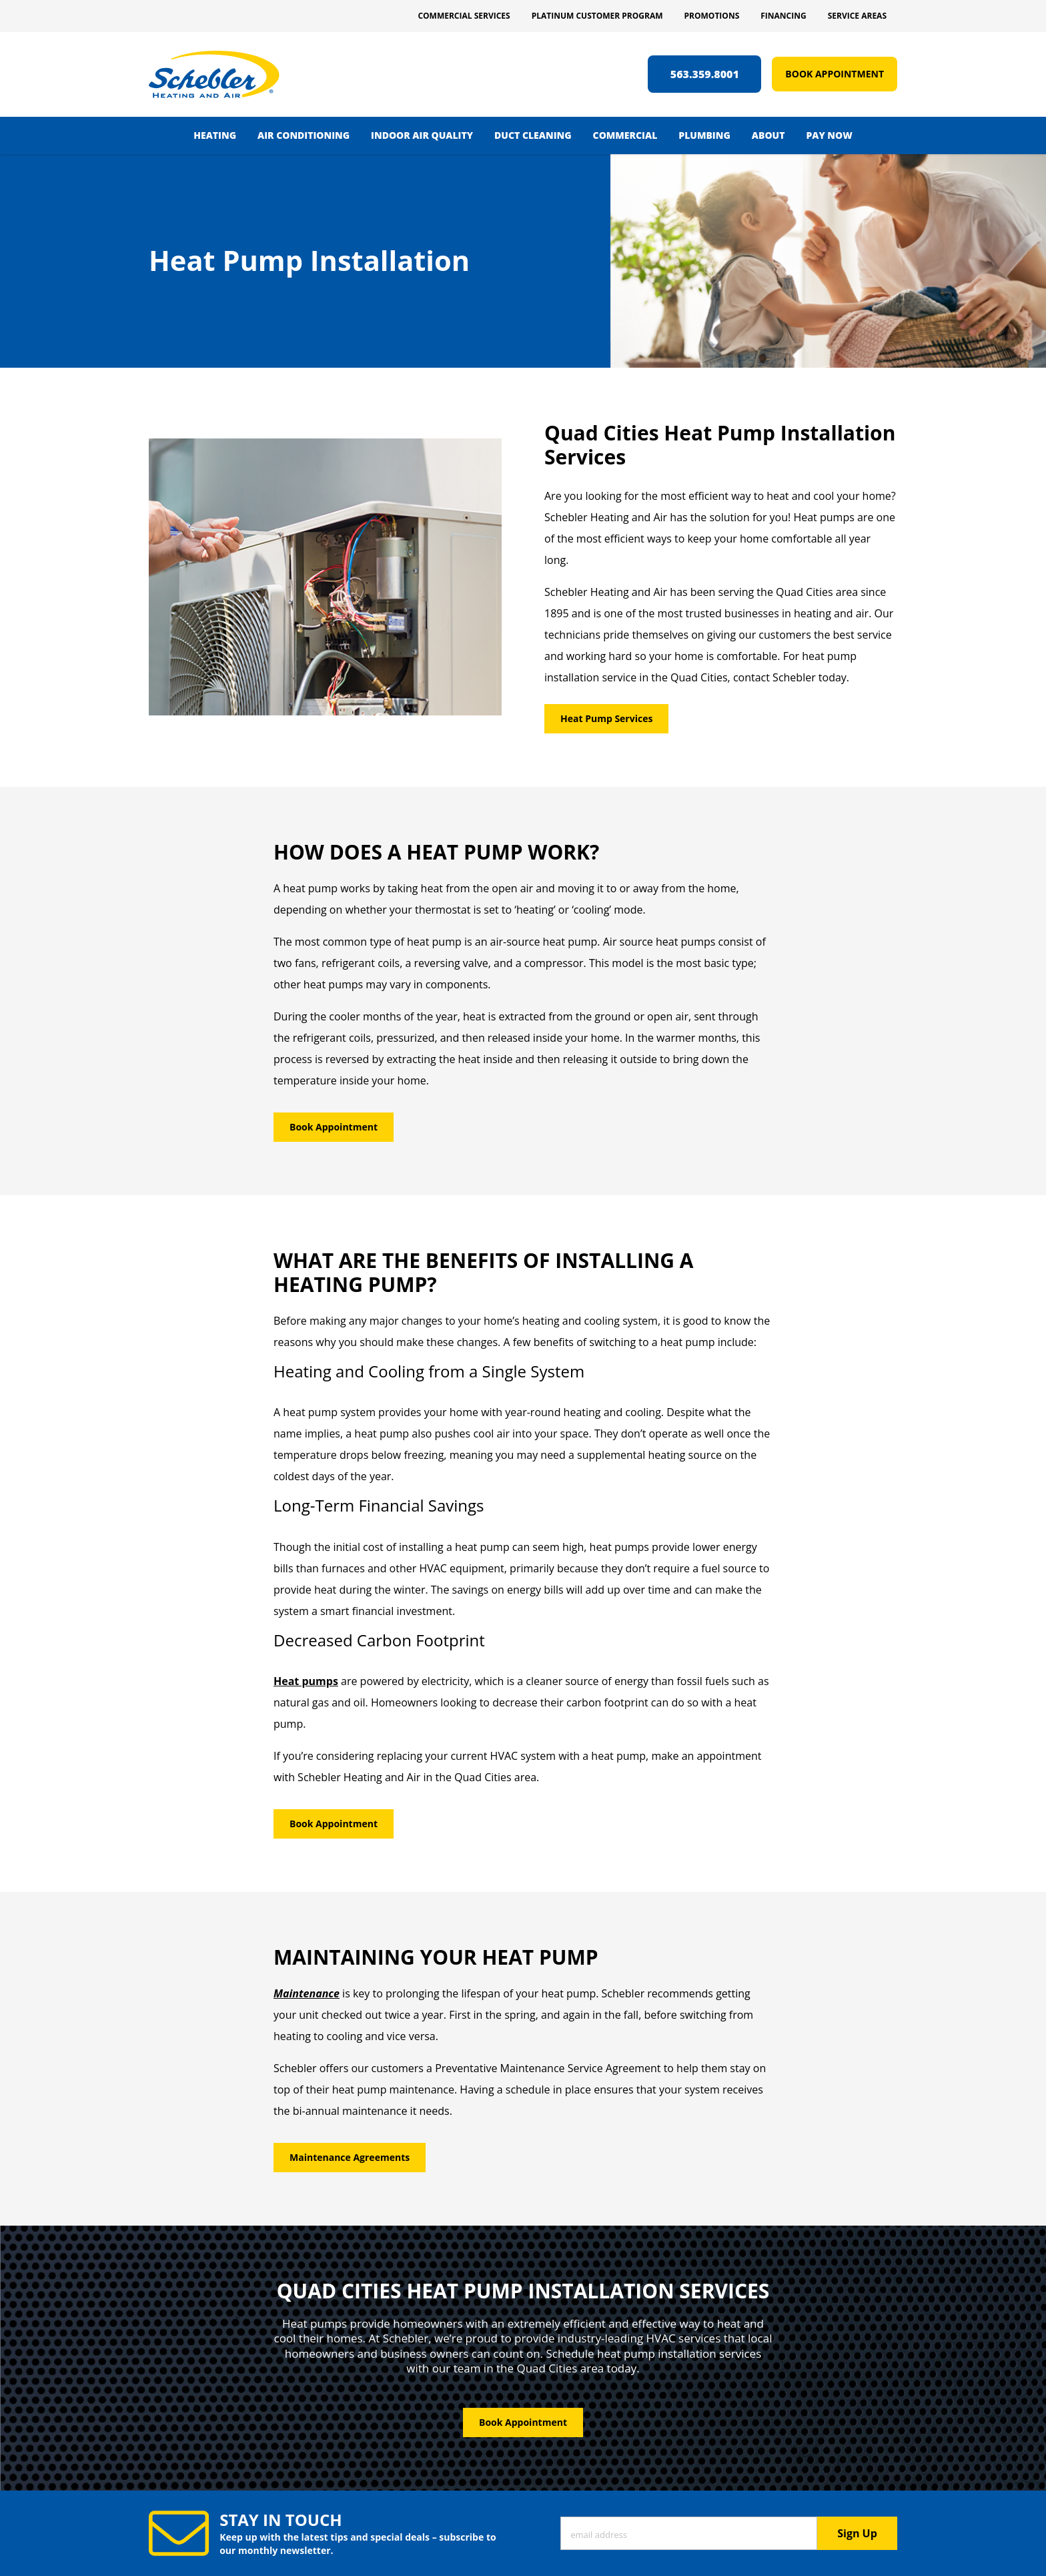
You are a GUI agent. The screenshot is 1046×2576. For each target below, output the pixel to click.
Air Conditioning (303, 135)
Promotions (712, 15)
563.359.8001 (704, 74)
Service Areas (857, 15)
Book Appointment (834, 73)
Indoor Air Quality (422, 135)
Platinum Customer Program (597, 15)
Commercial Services (464, 15)
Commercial (625, 135)
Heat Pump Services (606, 718)
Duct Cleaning (533, 135)
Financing (783, 15)
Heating (214, 135)
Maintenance (307, 1993)
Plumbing (704, 135)
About (768, 135)
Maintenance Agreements (350, 2157)
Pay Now (829, 135)
